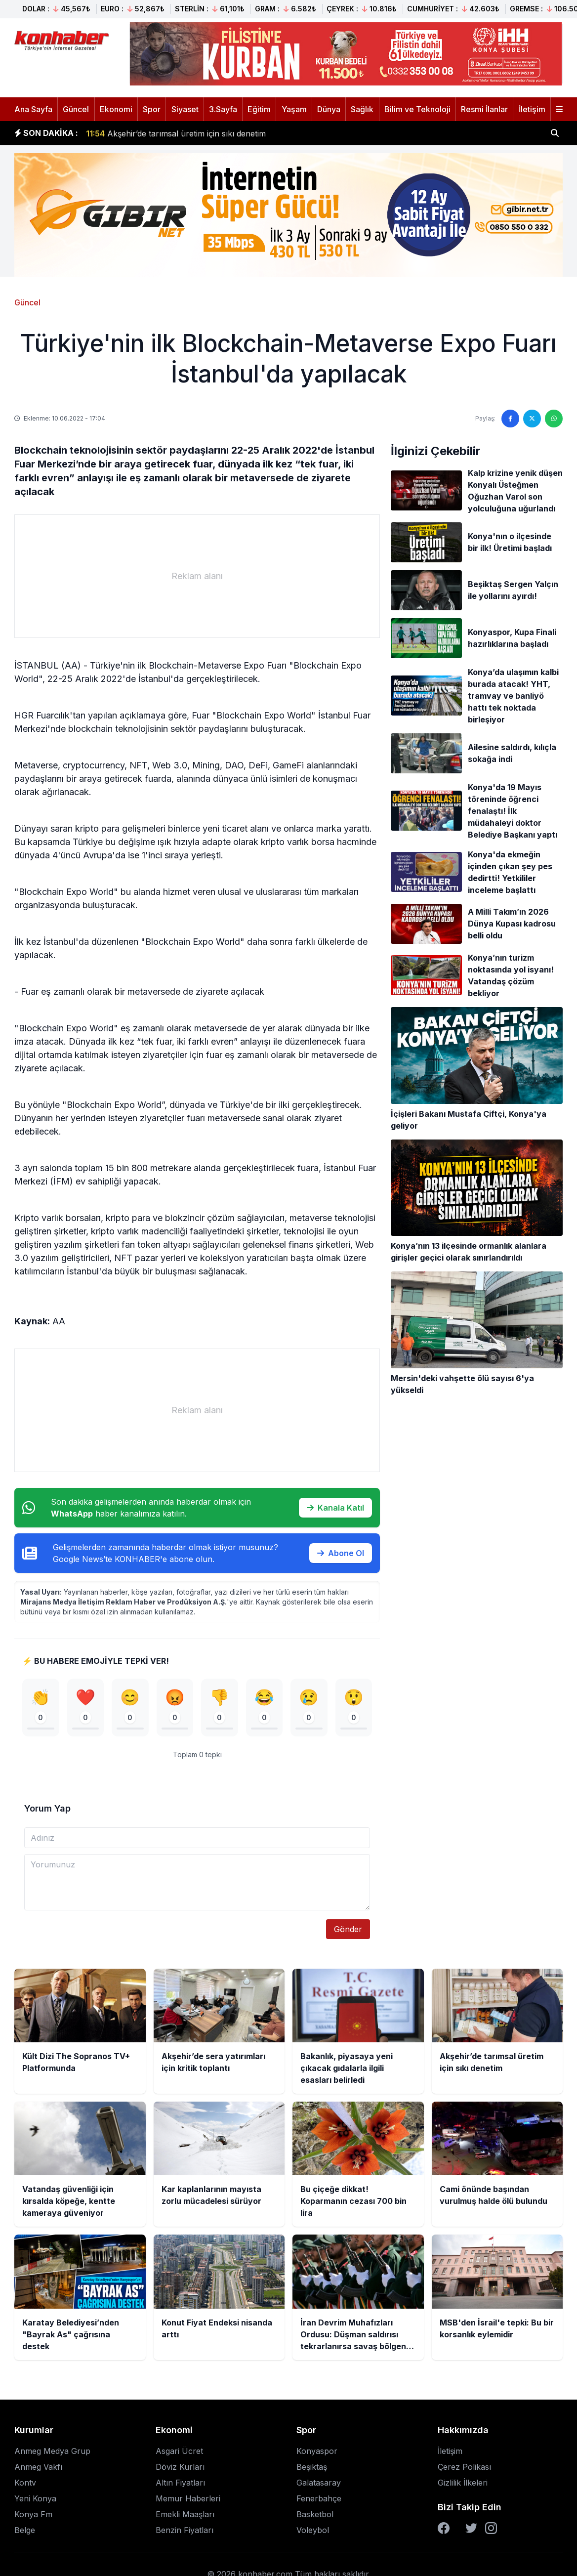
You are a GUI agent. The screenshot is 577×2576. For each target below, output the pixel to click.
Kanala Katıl (335, 1508)
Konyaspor (316, 2451)
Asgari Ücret (179, 2451)
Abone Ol (340, 1553)
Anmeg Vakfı (38, 2467)
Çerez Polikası (464, 2467)
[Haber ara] (555, 133)
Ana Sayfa (33, 109)
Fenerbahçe (318, 2498)
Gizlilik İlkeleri (463, 2483)
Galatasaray (318, 2483)
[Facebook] (444, 2528)
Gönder (348, 1929)
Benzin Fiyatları (184, 2530)
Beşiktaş (311, 2467)
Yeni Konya (35, 2498)
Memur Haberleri (188, 2498)
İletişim (532, 109)
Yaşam (294, 109)
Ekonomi (116, 109)
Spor (152, 109)
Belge (24, 2530)
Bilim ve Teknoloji (417, 109)
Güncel (76, 109)
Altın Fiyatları (180, 2483)
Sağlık (362, 109)
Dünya (328, 109)
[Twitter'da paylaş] (532, 418)
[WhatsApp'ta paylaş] (554, 418)
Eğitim (259, 109)
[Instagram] (491, 2528)
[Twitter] (471, 2528)
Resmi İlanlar (484, 109)
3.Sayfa (223, 109)
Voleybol (312, 2530)
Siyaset (185, 109)
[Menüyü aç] (559, 109)
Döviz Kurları (180, 2467)
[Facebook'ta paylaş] (510, 418)
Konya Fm (33, 2514)
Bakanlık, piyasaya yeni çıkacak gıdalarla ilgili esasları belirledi (212, 127)
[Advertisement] (197, 576)
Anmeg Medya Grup (52, 2451)
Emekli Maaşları (185, 2514)
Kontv (25, 2483)
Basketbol (314, 2514)
